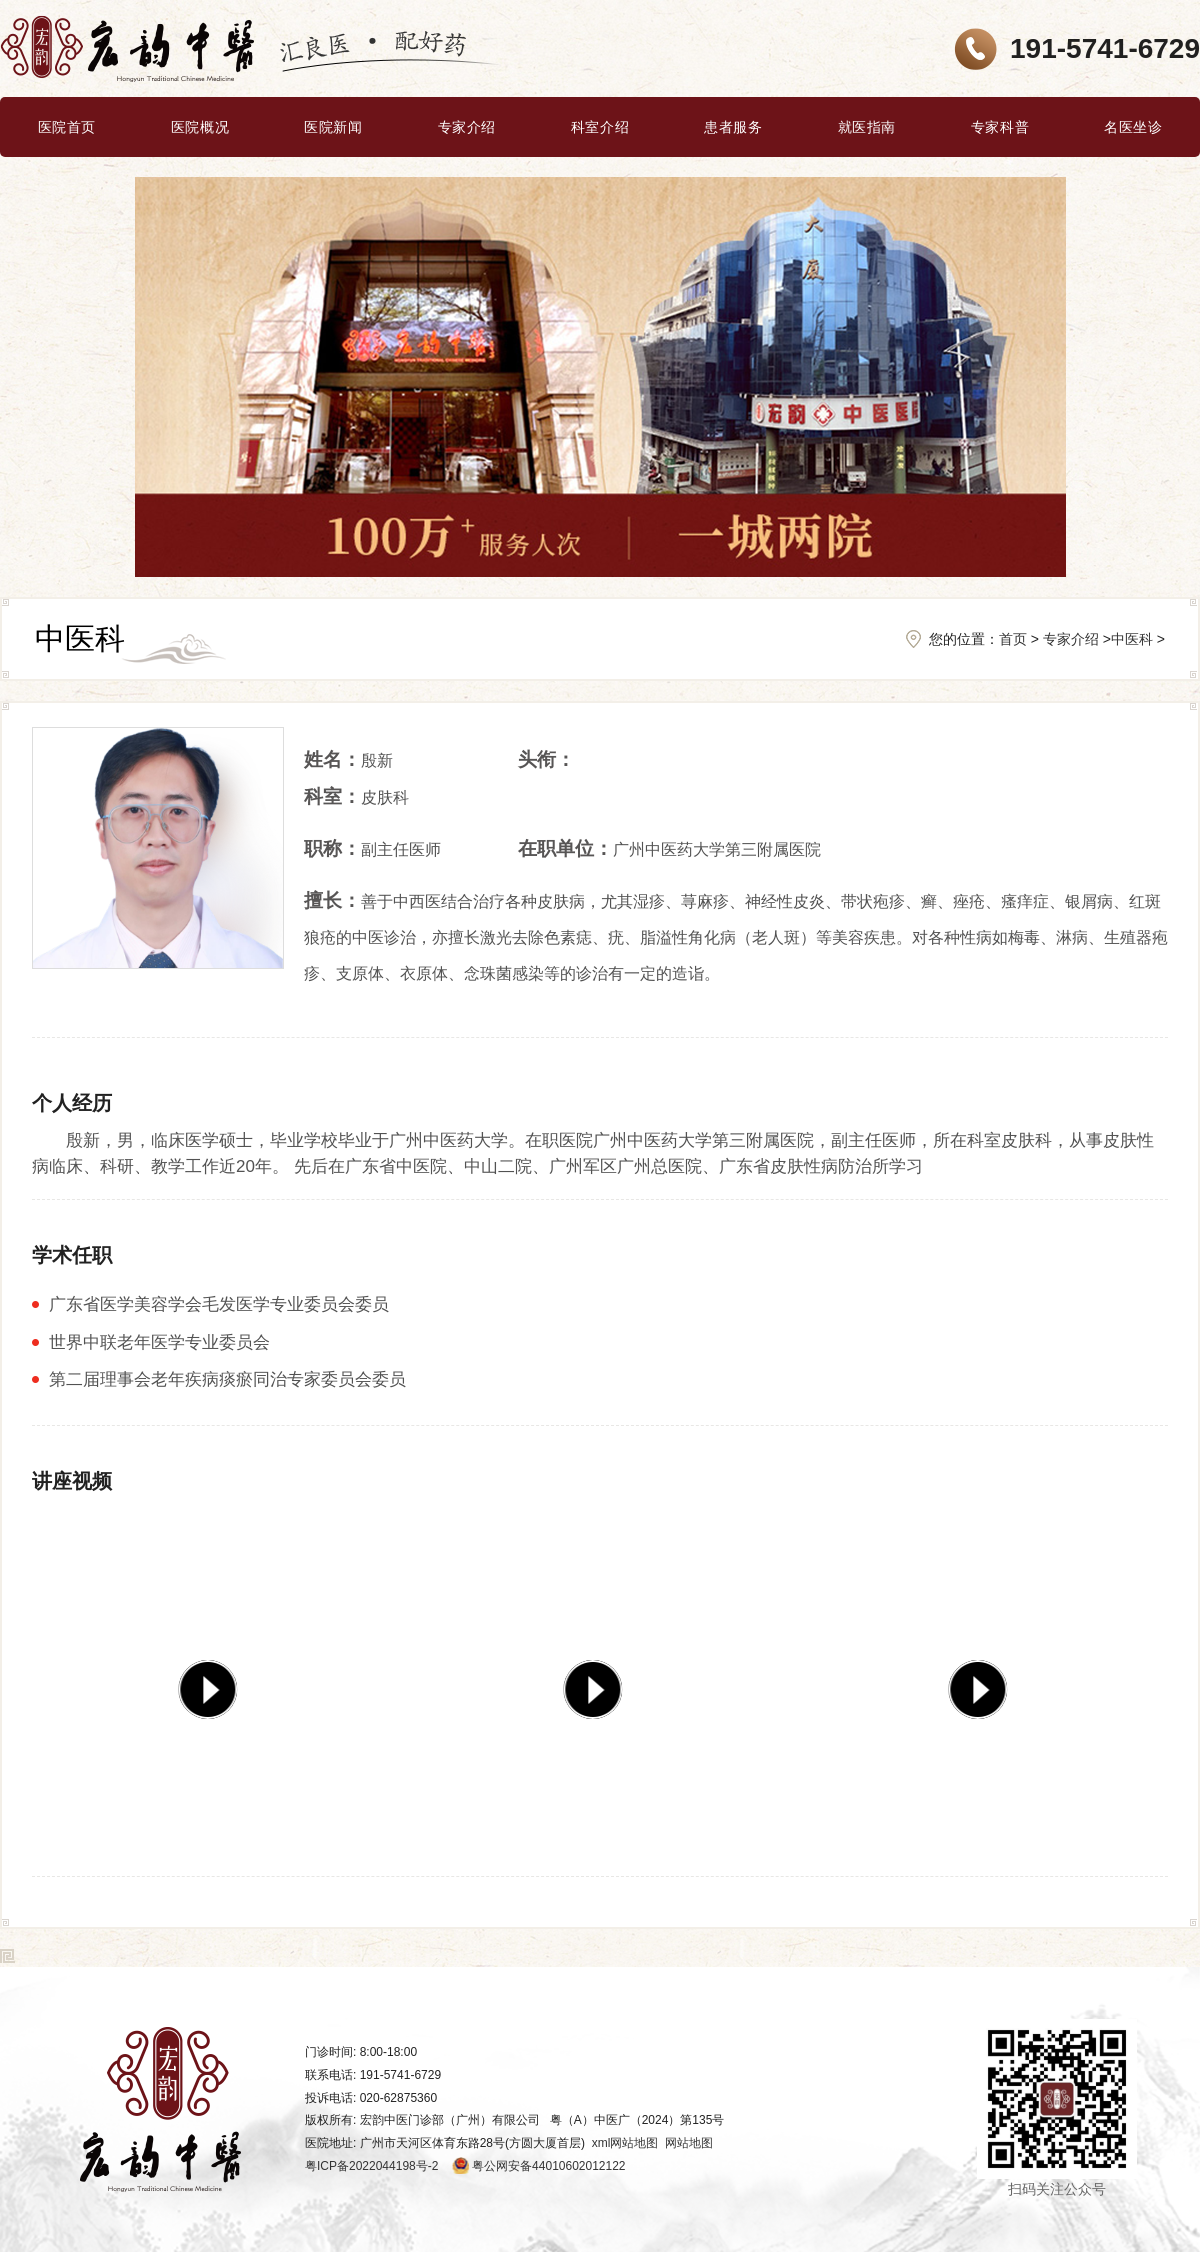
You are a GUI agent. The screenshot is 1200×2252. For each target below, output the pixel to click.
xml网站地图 (625, 2143)
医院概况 (200, 127)
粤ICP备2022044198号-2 (371, 2166)
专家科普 (1000, 127)
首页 (1013, 639)
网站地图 (689, 2143)
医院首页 (67, 127)
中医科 (1132, 639)
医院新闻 (333, 127)
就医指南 (867, 127)
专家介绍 (467, 127)
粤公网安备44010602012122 (548, 2166)
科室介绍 (600, 127)
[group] (214, 1681)
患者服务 (733, 127)
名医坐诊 (1133, 127)
